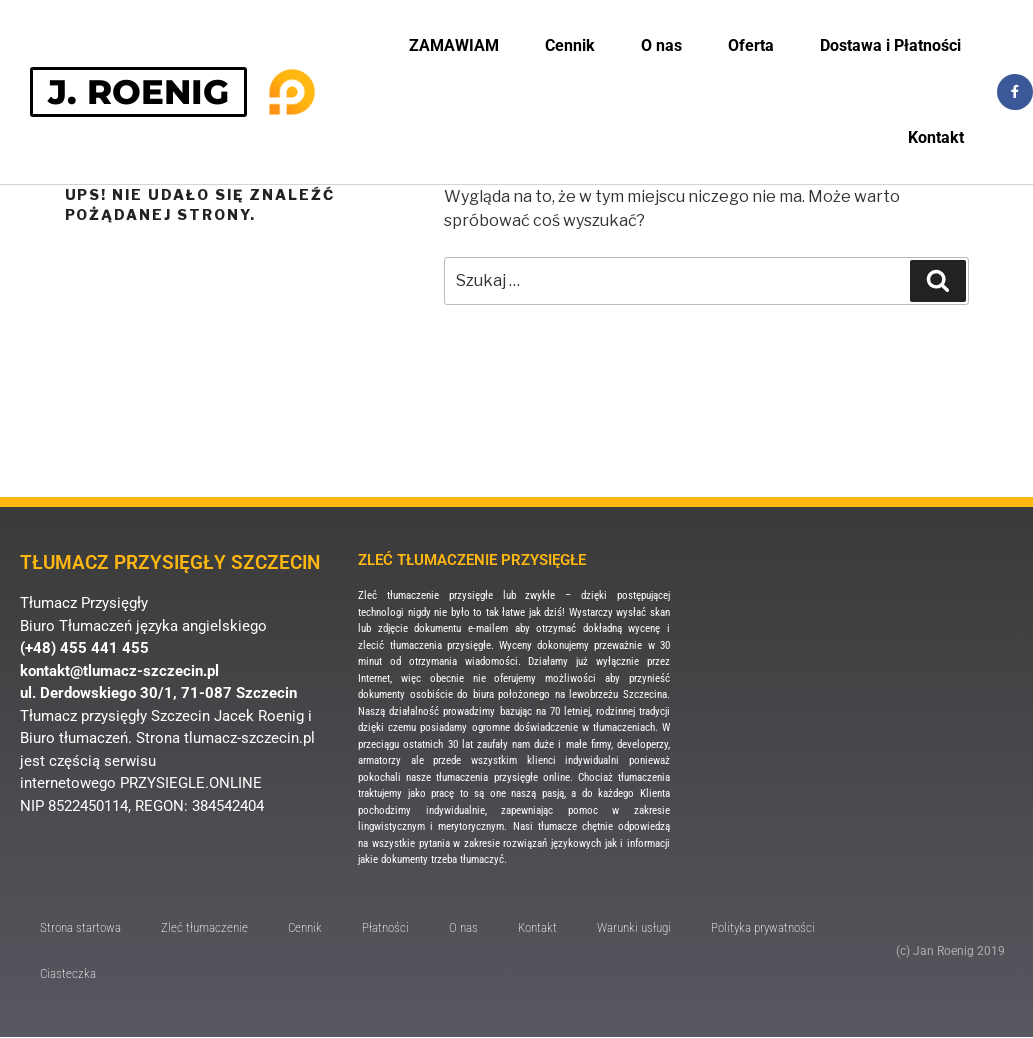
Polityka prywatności (763, 927)
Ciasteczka (68, 973)
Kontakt (936, 137)
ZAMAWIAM (454, 45)
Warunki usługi (634, 927)
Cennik (570, 45)
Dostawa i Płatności (890, 45)
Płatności (385, 927)
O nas (661, 45)
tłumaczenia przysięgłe (440, 645)
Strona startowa (80, 927)
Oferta (751, 45)
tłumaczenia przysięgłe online (502, 777)
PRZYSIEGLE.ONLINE (191, 783)
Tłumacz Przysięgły (84, 603)
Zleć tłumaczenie (204, 927)
